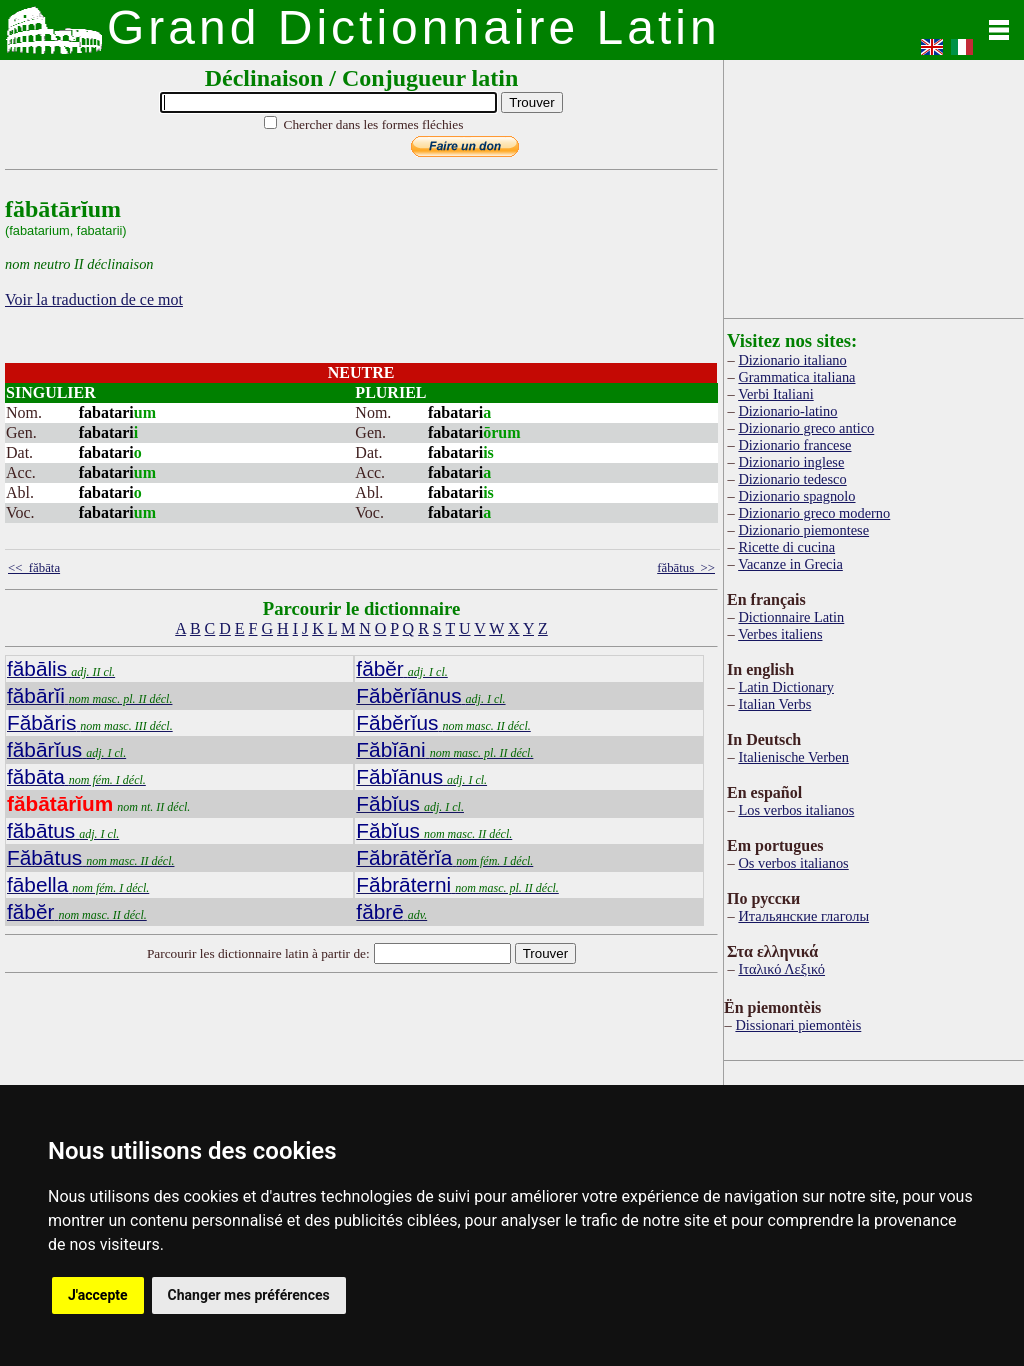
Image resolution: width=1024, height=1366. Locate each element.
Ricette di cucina (786, 547)
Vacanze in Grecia (790, 564)
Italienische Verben (793, 757)
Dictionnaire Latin (791, 617)
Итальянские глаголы (803, 916)
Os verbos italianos (793, 863)
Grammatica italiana (796, 377)
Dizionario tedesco (792, 479)
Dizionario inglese (791, 462)
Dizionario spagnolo (796, 496)
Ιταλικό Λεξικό (781, 969)
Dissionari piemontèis (798, 1025)
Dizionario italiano (792, 360)
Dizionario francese (794, 445)
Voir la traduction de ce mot (94, 299)
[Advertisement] (874, 185)
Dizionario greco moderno (814, 513)
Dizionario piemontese (803, 530)
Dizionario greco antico (806, 428)
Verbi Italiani (776, 394)
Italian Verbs (774, 704)
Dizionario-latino (787, 411)
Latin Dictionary (786, 687)
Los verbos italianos (796, 810)
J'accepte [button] (98, 1295)
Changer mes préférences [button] (249, 1295)
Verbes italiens (780, 634)
